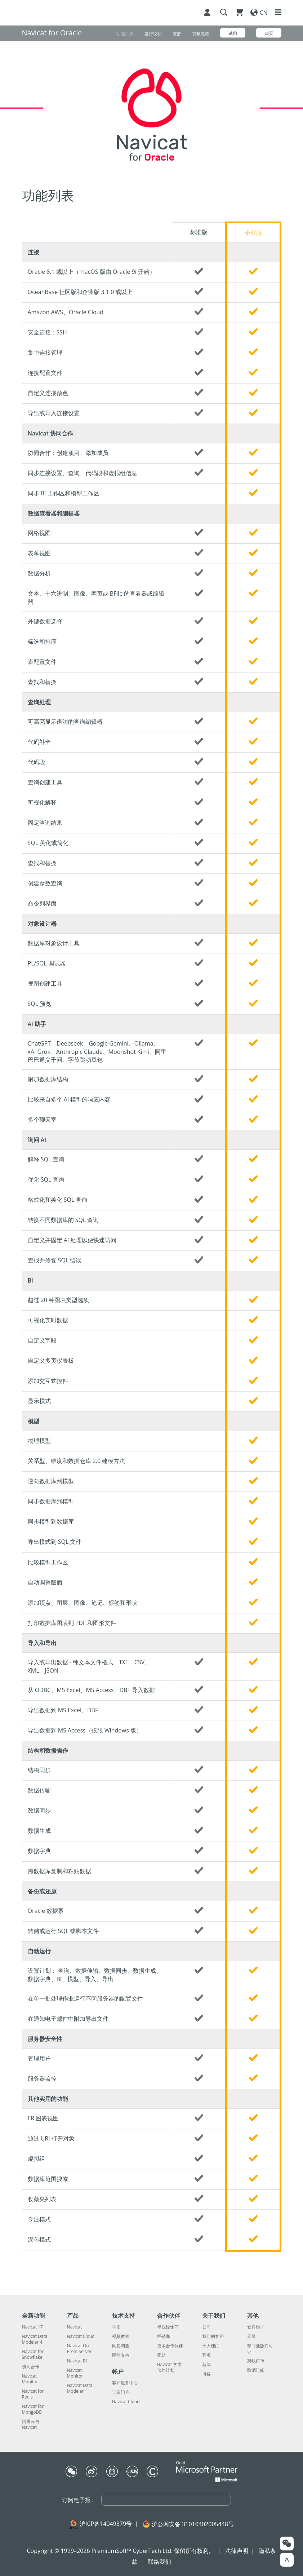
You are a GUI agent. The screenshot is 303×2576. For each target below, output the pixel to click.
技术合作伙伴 (170, 2346)
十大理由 (210, 2346)
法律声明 (236, 2551)
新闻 (206, 2364)
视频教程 (120, 2336)
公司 (206, 2327)
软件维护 (255, 2327)
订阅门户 (120, 2392)
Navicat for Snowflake (33, 2354)
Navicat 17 (32, 2327)
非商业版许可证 (260, 2348)
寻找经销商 (168, 2327)
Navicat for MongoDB (33, 2409)
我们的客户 (213, 2336)
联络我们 (159, 2562)
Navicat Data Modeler (80, 2388)
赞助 (161, 2355)
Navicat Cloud (81, 2336)
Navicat (74, 2327)
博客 (206, 2374)
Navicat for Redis (33, 2394)
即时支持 (120, 2355)
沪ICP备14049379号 (106, 2524)
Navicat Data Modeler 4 (35, 2339)
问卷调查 (120, 2346)
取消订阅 (255, 2370)
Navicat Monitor (30, 2379)
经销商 (163, 2336)
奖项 (206, 2355)
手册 (116, 2327)
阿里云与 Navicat (30, 2424)
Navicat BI (77, 2361)
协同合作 (30, 2367)
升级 (251, 2336)
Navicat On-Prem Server (79, 2348)
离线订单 (255, 2361)
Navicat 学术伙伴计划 (169, 2367)
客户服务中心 (125, 2383)
